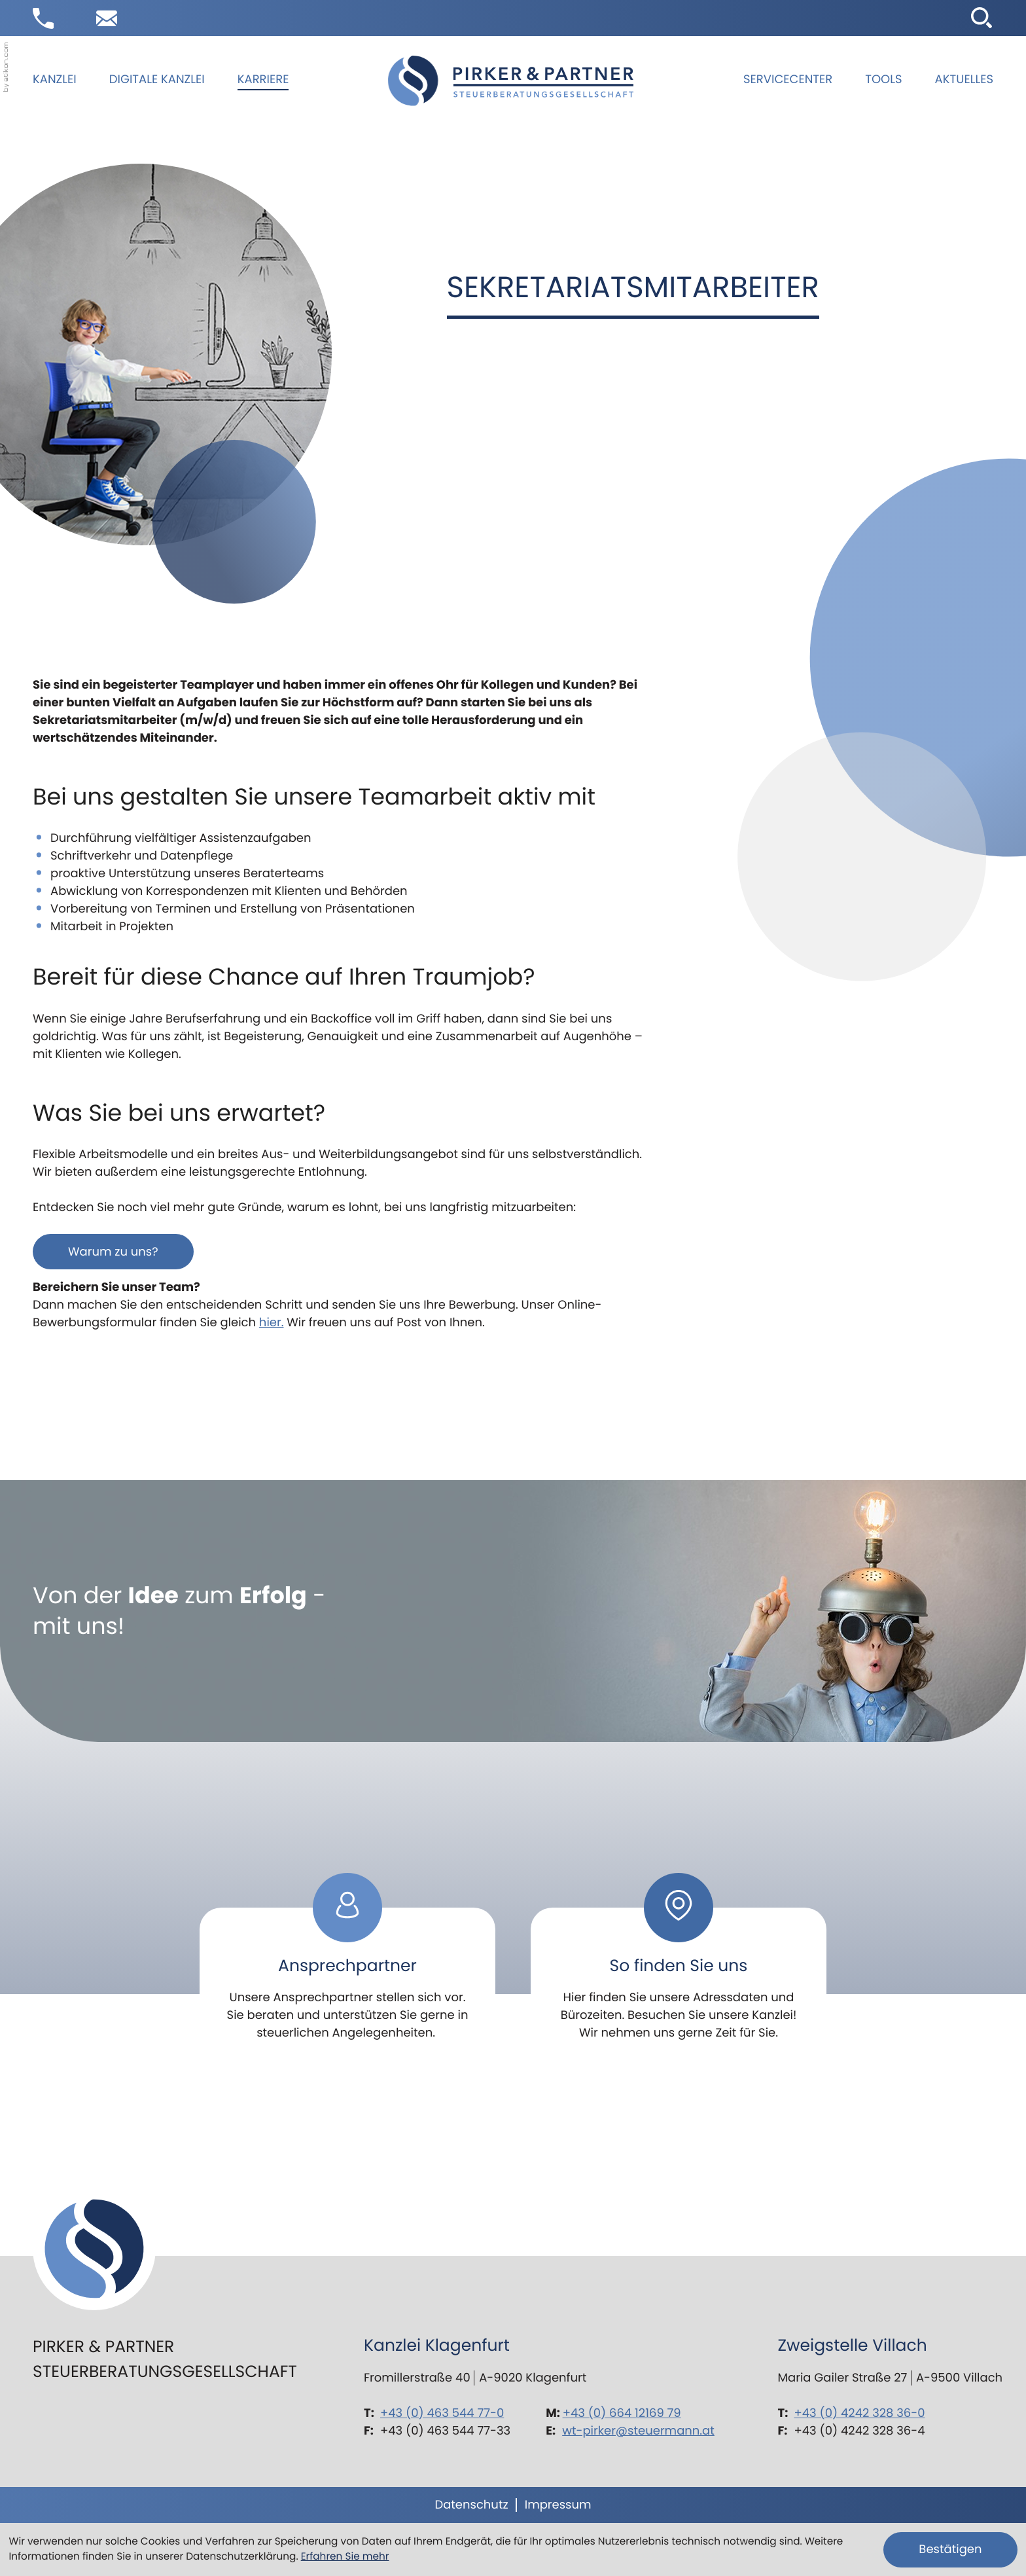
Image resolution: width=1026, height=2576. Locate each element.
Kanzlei (55, 79)
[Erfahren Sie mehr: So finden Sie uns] (678, 1966)
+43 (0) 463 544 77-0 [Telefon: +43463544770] (442, 2413)
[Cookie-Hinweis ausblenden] (950, 2549)
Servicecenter (787, 79)
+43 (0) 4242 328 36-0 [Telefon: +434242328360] (859, 2413)
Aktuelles (964, 79)
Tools (883, 79)
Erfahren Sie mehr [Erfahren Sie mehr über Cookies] (345, 2557)
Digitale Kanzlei (157, 79)
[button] (43, 18)
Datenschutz (471, 2505)
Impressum (558, 2505)
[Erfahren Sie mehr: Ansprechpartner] (347, 1966)
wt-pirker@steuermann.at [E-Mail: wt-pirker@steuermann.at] (638, 2431)
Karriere (263, 79)
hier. (271, 1323)
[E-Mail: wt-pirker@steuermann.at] (106, 18)
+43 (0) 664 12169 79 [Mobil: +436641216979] (622, 2413)
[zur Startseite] (510, 80)
